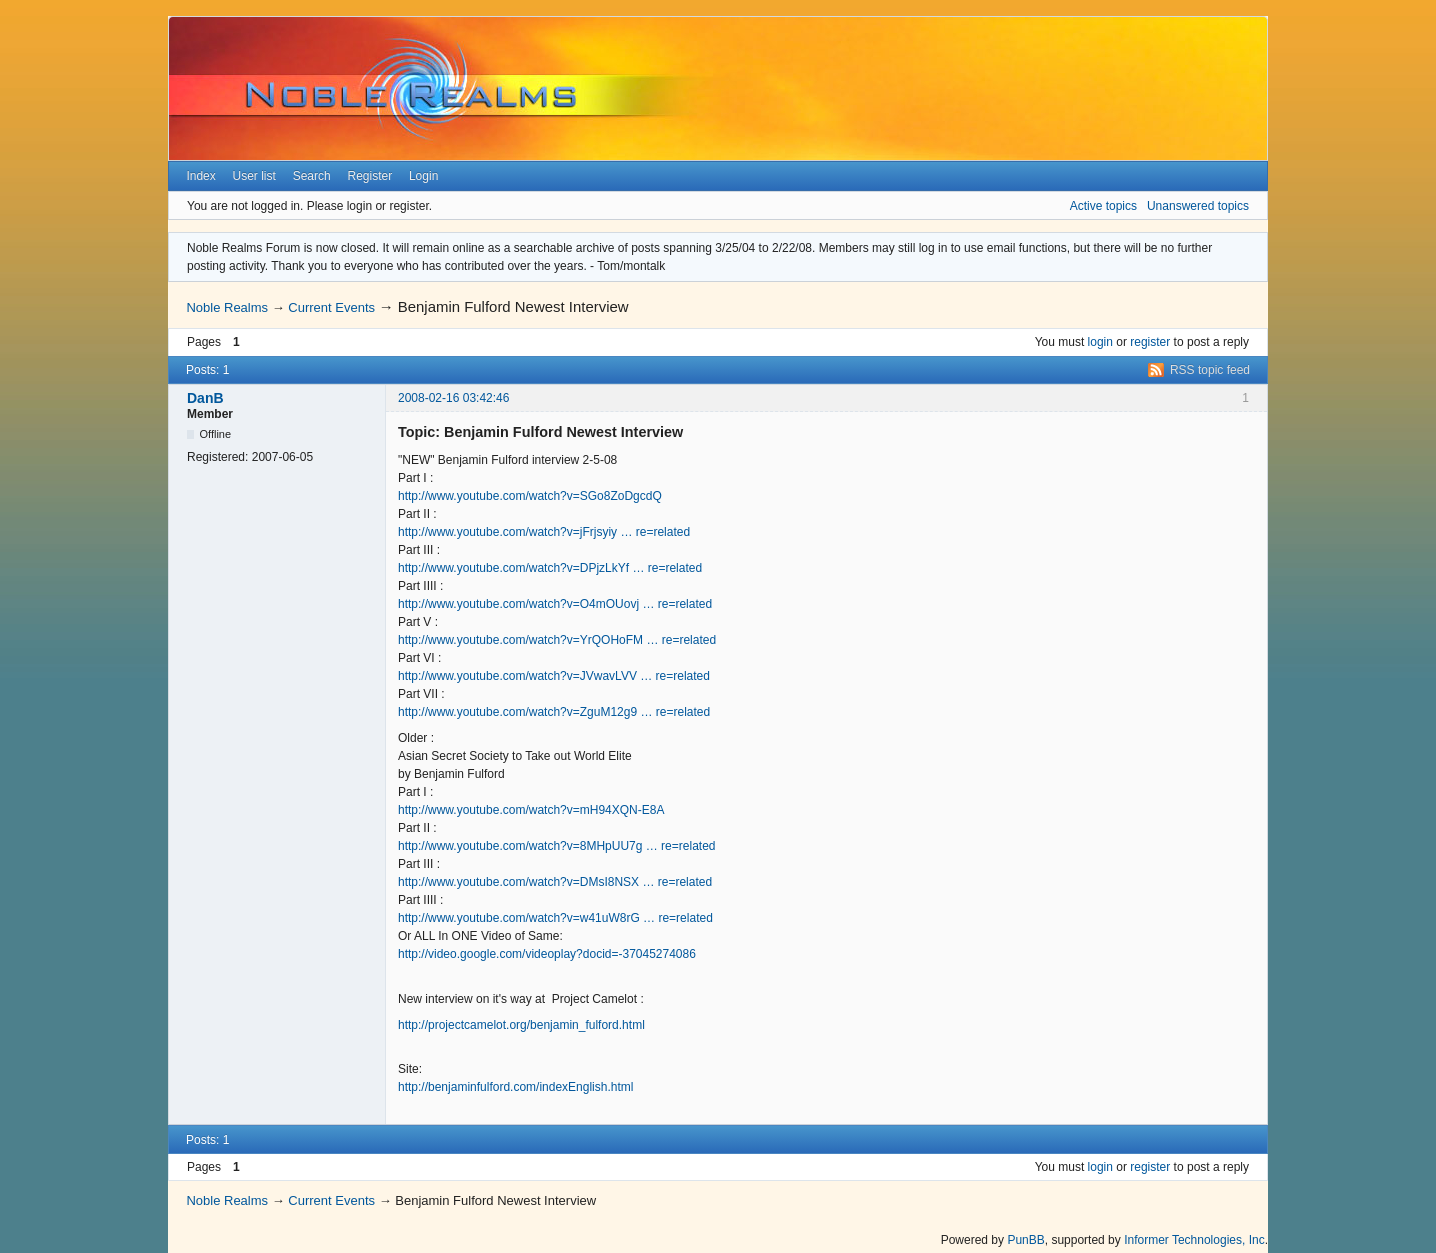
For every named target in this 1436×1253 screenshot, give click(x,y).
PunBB (1025, 1240)
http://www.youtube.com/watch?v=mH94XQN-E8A (531, 810)
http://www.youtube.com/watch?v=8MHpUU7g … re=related (556, 846)
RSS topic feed (1210, 370)
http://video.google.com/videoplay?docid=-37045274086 (547, 954)
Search (312, 176)
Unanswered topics (1198, 206)
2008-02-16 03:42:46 (453, 398)
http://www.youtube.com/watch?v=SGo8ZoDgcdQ (530, 496)
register (1150, 342)
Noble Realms (227, 307)
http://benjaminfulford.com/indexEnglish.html (515, 1087)
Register (369, 176)
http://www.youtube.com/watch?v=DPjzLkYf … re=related (550, 568)
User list (254, 176)
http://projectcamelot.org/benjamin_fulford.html (521, 1025)
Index (200, 176)
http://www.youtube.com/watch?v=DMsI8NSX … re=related (555, 882)
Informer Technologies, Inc (1194, 1240)
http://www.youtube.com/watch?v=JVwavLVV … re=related (554, 676)
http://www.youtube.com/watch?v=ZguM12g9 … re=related (554, 712)
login (1100, 342)
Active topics (1103, 206)
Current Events (331, 307)
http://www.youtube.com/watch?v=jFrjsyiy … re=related (544, 532)
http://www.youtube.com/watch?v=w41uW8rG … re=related (555, 918)
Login (423, 176)
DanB (205, 398)
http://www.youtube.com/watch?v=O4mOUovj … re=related (555, 604)
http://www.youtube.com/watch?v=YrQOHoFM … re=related (557, 640)
